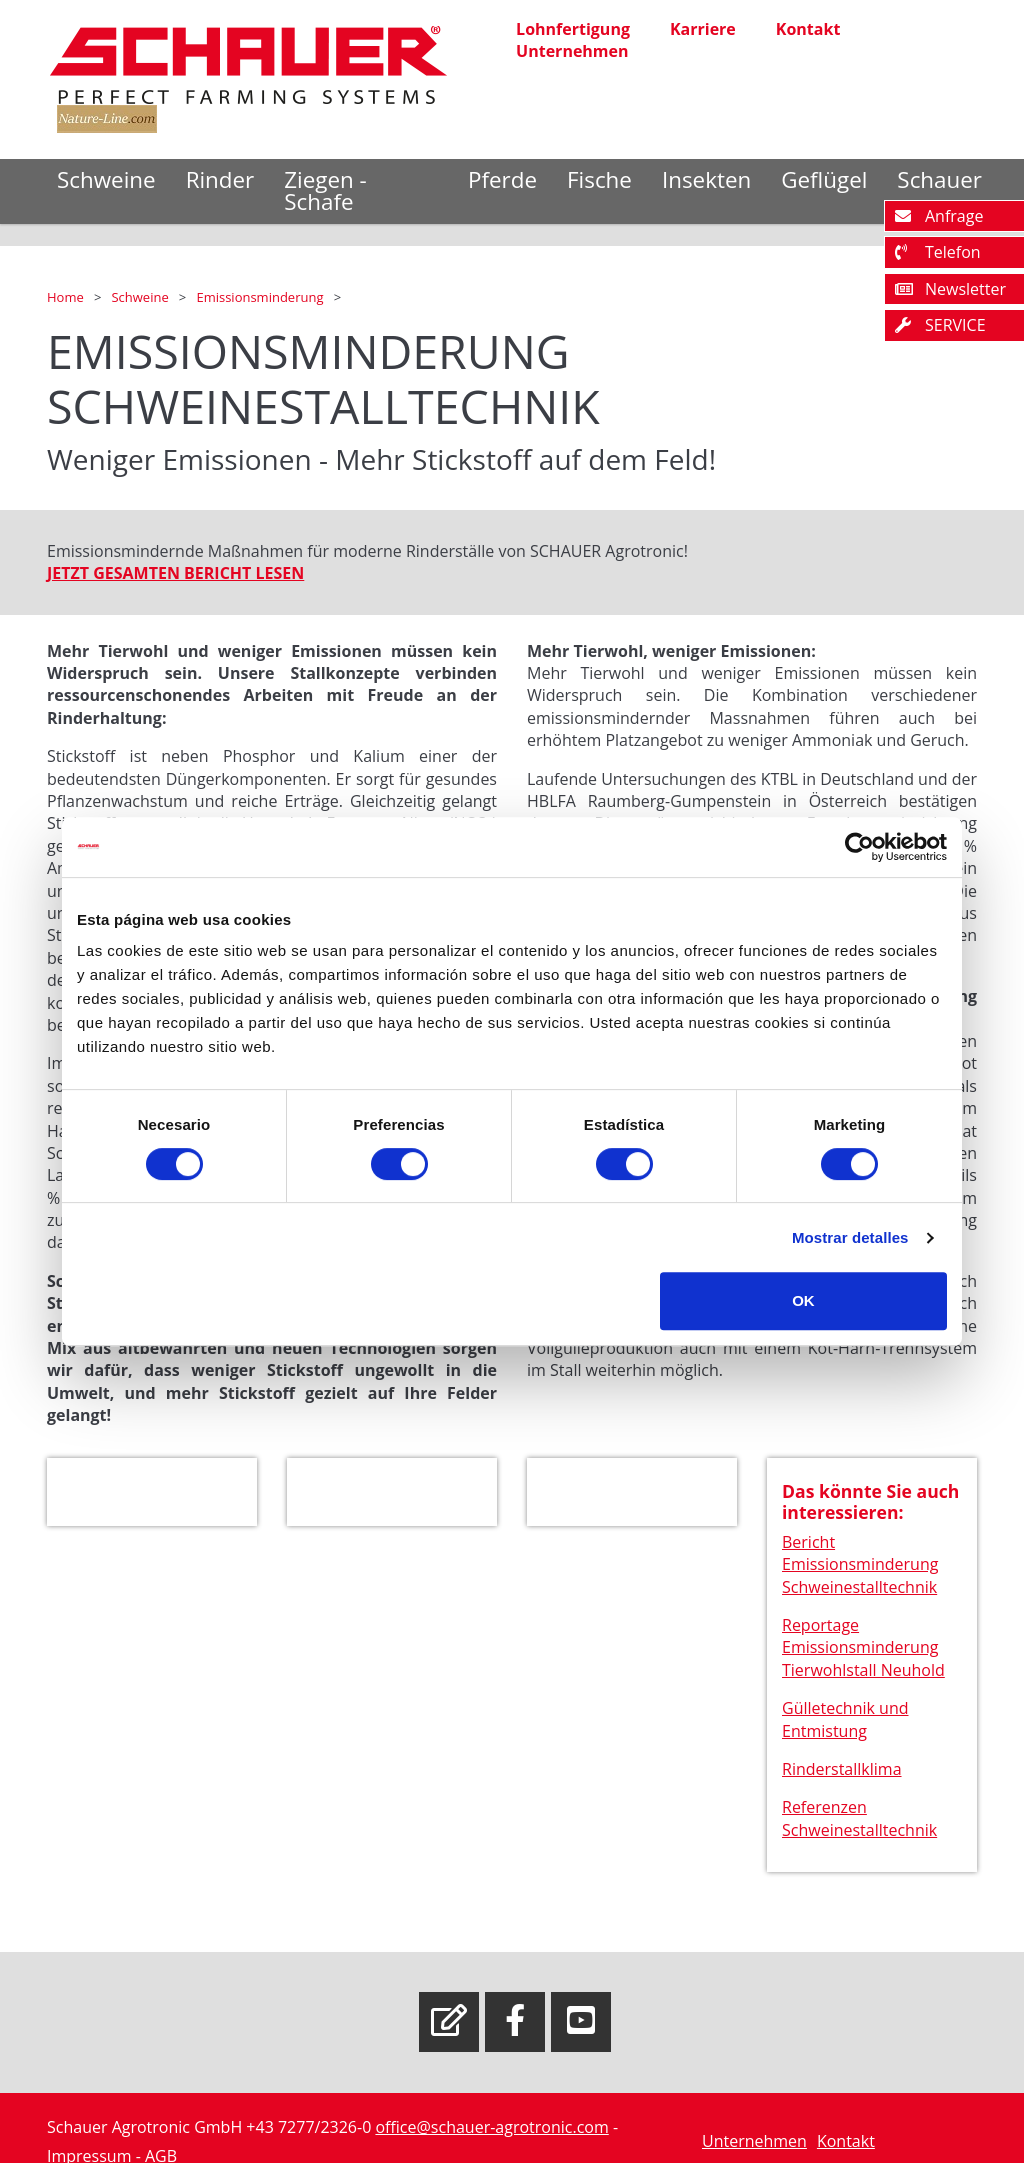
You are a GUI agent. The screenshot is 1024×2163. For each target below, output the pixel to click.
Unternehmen (572, 51)
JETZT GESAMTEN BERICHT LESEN (175, 577)
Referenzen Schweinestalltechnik (859, 1822)
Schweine (106, 179)
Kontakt (808, 29)
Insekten (706, 179)
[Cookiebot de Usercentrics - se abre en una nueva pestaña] (859, 847)
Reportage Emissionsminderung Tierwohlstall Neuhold (863, 1650)
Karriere (703, 29)
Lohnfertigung (573, 29)
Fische (599, 179)
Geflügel (824, 179)
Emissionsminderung (261, 297)
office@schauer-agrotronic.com (491, 2127)
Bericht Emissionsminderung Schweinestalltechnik (860, 1567)
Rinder (220, 179)
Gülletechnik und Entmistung (845, 1723)
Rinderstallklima (842, 1772)
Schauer (939, 179)
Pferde (502, 179)
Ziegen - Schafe (325, 190)
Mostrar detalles (850, 1237)
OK (803, 1300)
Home (67, 297)
